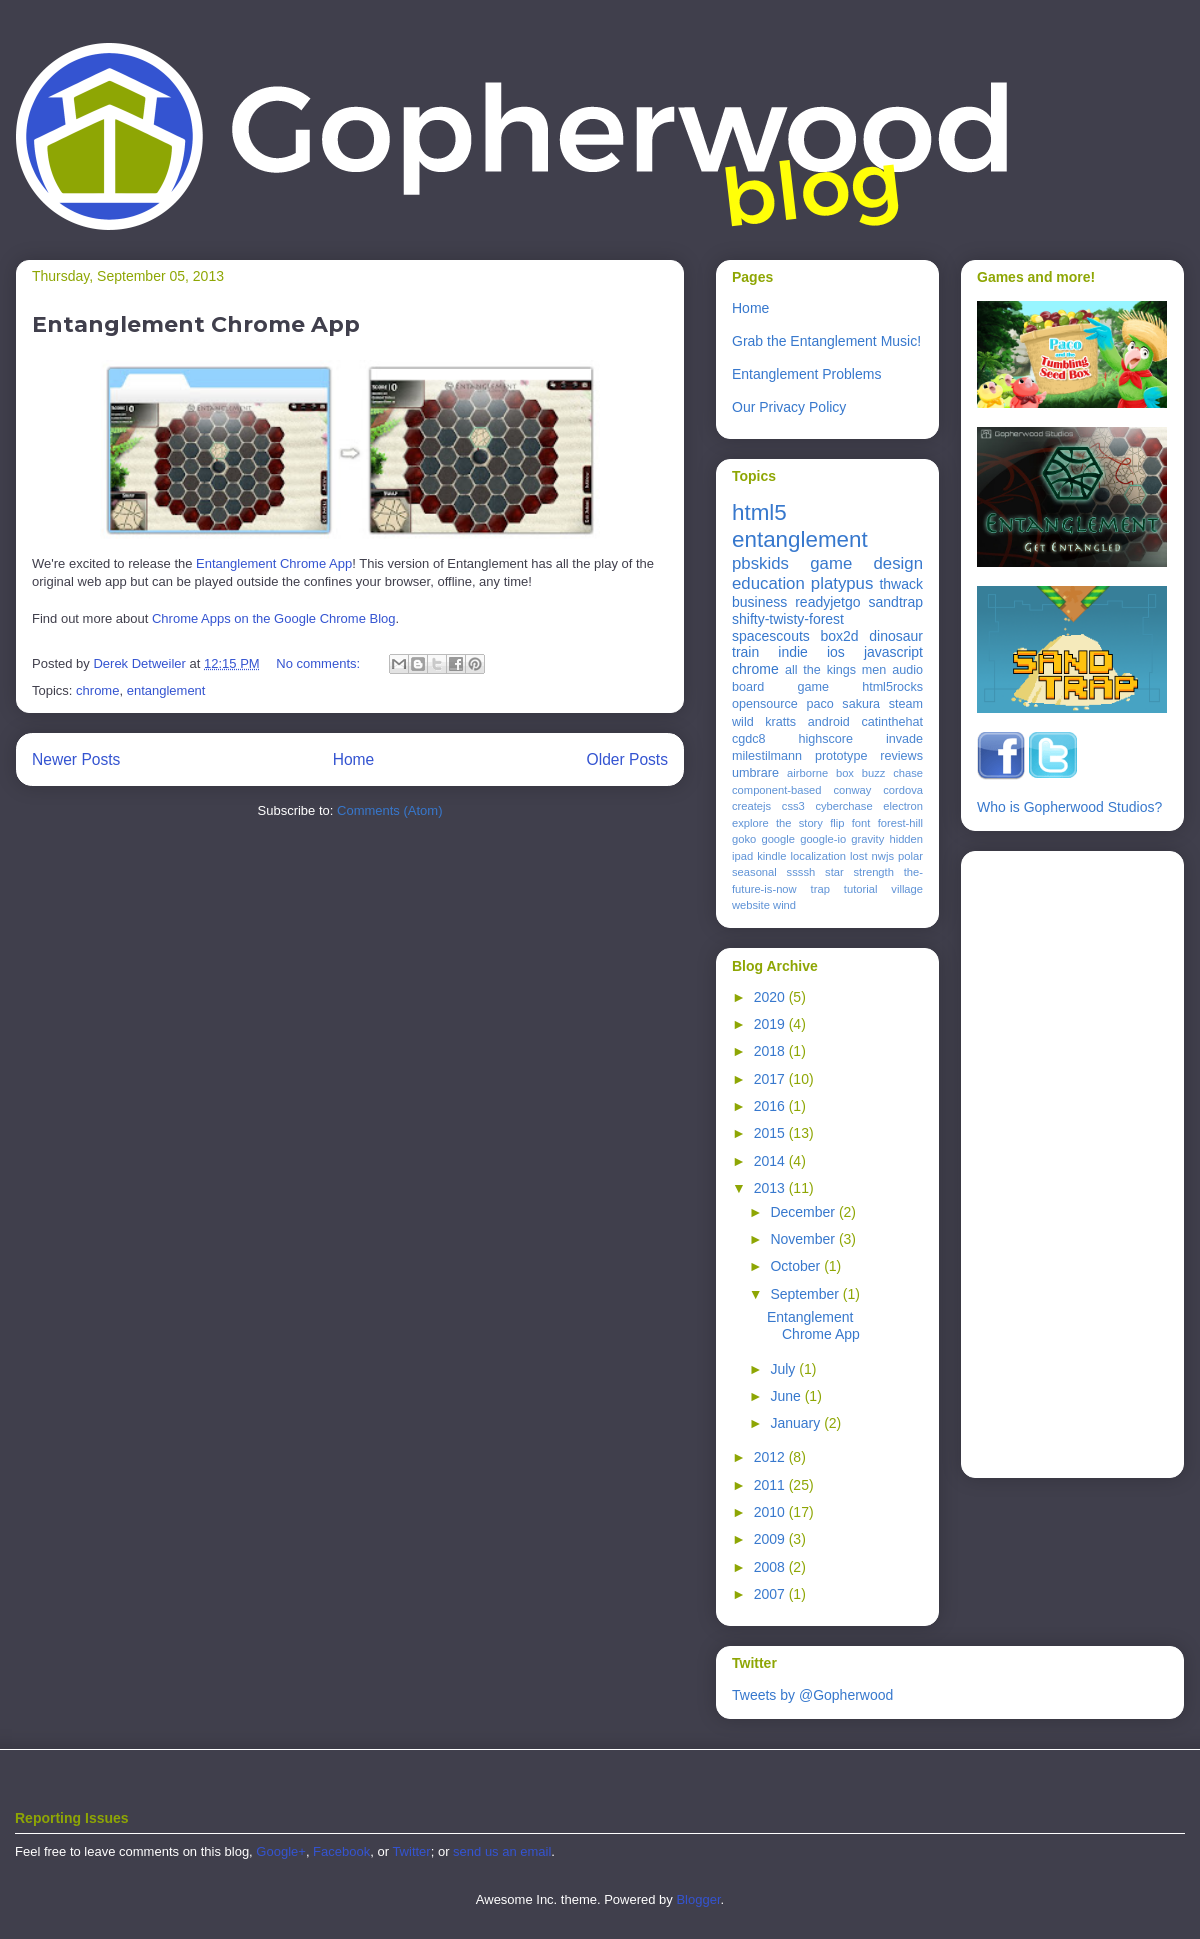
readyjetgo (827, 602)
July (784, 1369)
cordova (903, 790)
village (907, 889)
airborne (807, 773)
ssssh (801, 872)
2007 (771, 1594)
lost (858, 856)
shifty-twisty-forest (788, 619)
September (806, 1294)
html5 (759, 512)
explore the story (777, 823)
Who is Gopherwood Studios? (1069, 807)
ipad (742, 856)
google (778, 839)
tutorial (861, 889)
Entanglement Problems (806, 374)
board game (780, 687)
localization (818, 856)
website (751, 905)
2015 (771, 1133)
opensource (765, 704)
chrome (97, 690)
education (768, 583)
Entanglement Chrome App (196, 324)
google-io (823, 839)
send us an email (502, 1851)
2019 (771, 1024)
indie (793, 652)
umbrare (755, 773)
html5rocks (892, 687)
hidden (906, 839)
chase (908, 773)
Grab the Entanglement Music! (826, 341)
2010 (771, 1512)
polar (910, 856)
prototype (841, 756)
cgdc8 (749, 739)
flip (837, 823)
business (759, 602)
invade (904, 739)
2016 (771, 1106)
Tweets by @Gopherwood (812, 1695)
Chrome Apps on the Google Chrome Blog (274, 618)
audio (907, 670)
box (845, 773)
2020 (771, 997)
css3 (793, 806)
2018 (771, 1051)
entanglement (166, 690)
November (804, 1239)
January (797, 1423)
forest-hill (900, 823)
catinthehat (892, 722)
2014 (771, 1161)
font (861, 823)
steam (906, 704)
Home (354, 759)
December (804, 1212)
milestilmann (767, 756)
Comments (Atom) (389, 810)
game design (866, 563)
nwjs (883, 856)
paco (819, 704)
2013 (771, 1188)
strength (874, 872)
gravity (867, 839)
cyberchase (843, 806)
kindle (771, 856)
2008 (771, 1567)
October (797, 1266)
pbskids (760, 563)
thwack (901, 584)
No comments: (319, 663)
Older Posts (627, 759)
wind (784, 905)
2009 (771, 1539)
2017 (771, 1079)
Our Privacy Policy (789, 407)
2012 (771, 1457)
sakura (861, 704)
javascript (893, 652)
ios (836, 652)
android (829, 722)
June (787, 1396)
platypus (842, 583)
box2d (839, 636)
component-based (777, 790)
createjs (751, 806)
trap (820, 889)
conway (852, 790)
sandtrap (896, 602)
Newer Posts (76, 759)
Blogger (698, 1899)
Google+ (281, 1851)
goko (744, 839)
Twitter (411, 1851)
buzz (874, 773)
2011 (771, 1485)
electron (903, 806)
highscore (825, 739)
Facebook (341, 1851)
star (834, 872)
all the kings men (835, 670)
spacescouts (771, 636)
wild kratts (764, 722)
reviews (901, 756)
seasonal (754, 872)
